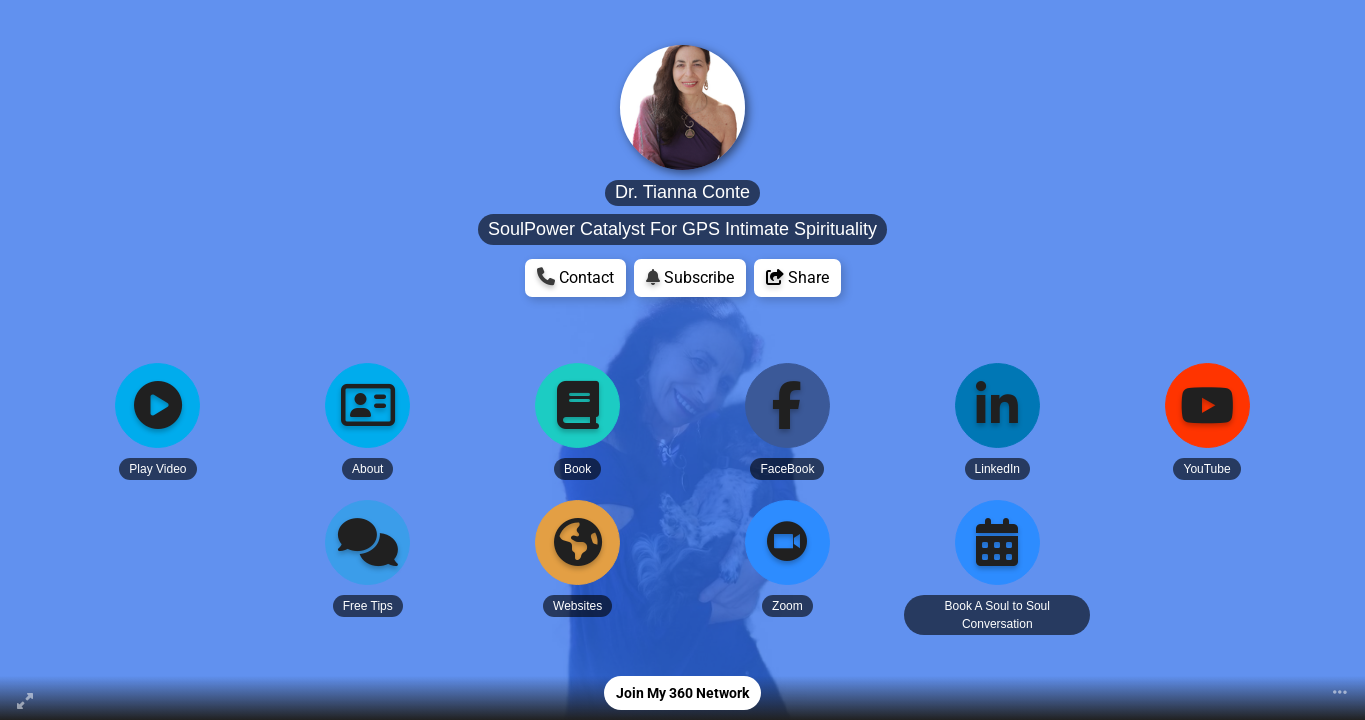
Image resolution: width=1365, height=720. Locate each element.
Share (797, 277)
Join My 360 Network (682, 693)
